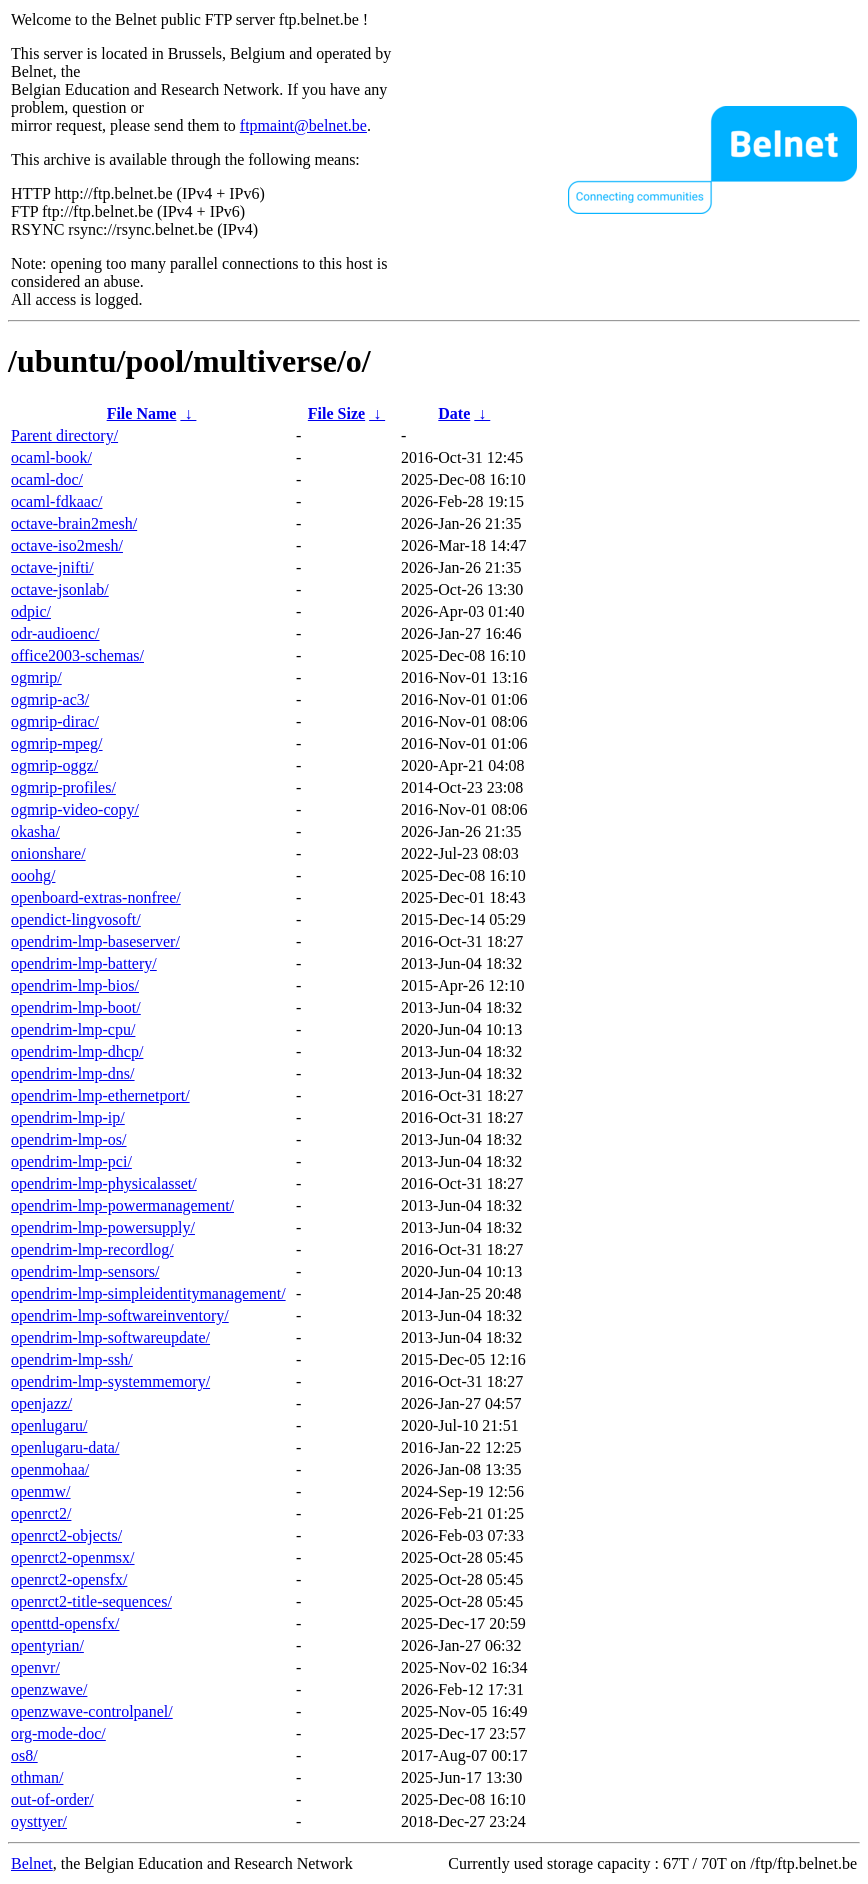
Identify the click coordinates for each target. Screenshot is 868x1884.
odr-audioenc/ (55, 633)
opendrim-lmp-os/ (69, 1139)
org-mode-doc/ (58, 1733)
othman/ (37, 1777)
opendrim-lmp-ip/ (68, 1117)
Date (454, 413)
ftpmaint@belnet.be (303, 125)
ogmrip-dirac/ (55, 721)
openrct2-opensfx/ (69, 1579)
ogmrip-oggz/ (54, 765)
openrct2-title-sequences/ (91, 1601)
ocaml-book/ (51, 457)
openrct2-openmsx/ (73, 1557)
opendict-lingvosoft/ (76, 919)
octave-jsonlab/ (60, 589)
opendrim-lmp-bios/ (75, 985)
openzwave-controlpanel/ (92, 1711)
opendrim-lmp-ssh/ (72, 1359)
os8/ (24, 1755)
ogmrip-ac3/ (50, 699)
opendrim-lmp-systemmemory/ (110, 1381)
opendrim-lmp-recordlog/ (92, 1249)
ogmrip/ (36, 677)
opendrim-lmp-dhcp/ (77, 1051)
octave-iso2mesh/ (67, 545)
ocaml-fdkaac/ (57, 501)
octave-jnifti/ (52, 567)
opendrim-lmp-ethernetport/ (100, 1095)
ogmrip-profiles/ (63, 787)
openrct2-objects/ (66, 1535)
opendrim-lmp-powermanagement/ (122, 1205)
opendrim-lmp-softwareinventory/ (120, 1315)
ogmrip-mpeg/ (57, 743)
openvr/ (35, 1667)
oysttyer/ (39, 1821)
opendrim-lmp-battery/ (84, 963)
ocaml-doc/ (47, 479)
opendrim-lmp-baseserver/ (95, 941)
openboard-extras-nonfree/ (96, 897)
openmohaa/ (50, 1469)
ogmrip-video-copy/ (75, 809)
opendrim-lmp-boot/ (76, 1007)
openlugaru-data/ (65, 1447)
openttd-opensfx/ (65, 1623)
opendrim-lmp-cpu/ (73, 1029)
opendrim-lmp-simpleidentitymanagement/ (148, 1293)
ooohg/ (33, 875)
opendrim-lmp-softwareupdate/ (110, 1337)
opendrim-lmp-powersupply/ (103, 1227)
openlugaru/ (49, 1425)
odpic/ (31, 611)
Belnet (32, 1863)
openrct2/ (41, 1513)
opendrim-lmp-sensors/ (85, 1271)
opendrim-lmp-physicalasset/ (104, 1183)
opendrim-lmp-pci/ (71, 1161)
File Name (142, 413)
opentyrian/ (47, 1645)
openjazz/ (41, 1403)
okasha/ (35, 831)
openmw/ (41, 1491)
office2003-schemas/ (77, 655)
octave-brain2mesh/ (74, 523)
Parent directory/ (64, 435)
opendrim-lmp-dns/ (73, 1073)
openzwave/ (49, 1689)
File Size (336, 413)
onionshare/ (48, 853)
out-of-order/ (52, 1799)
